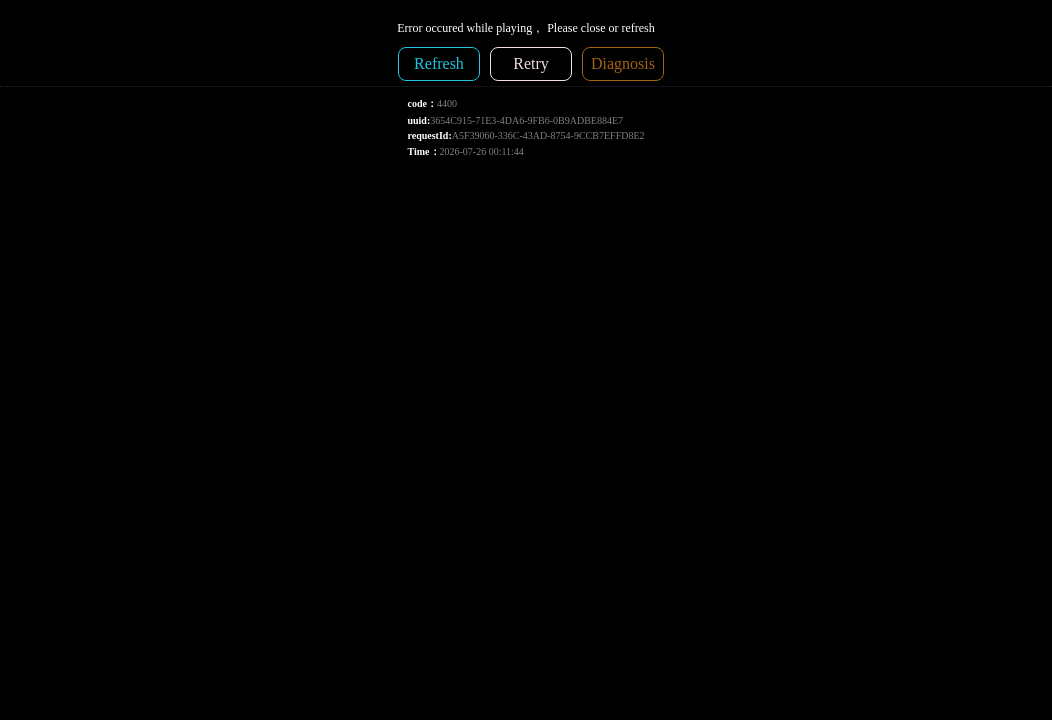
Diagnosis (623, 63)
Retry (531, 63)
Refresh (439, 63)
